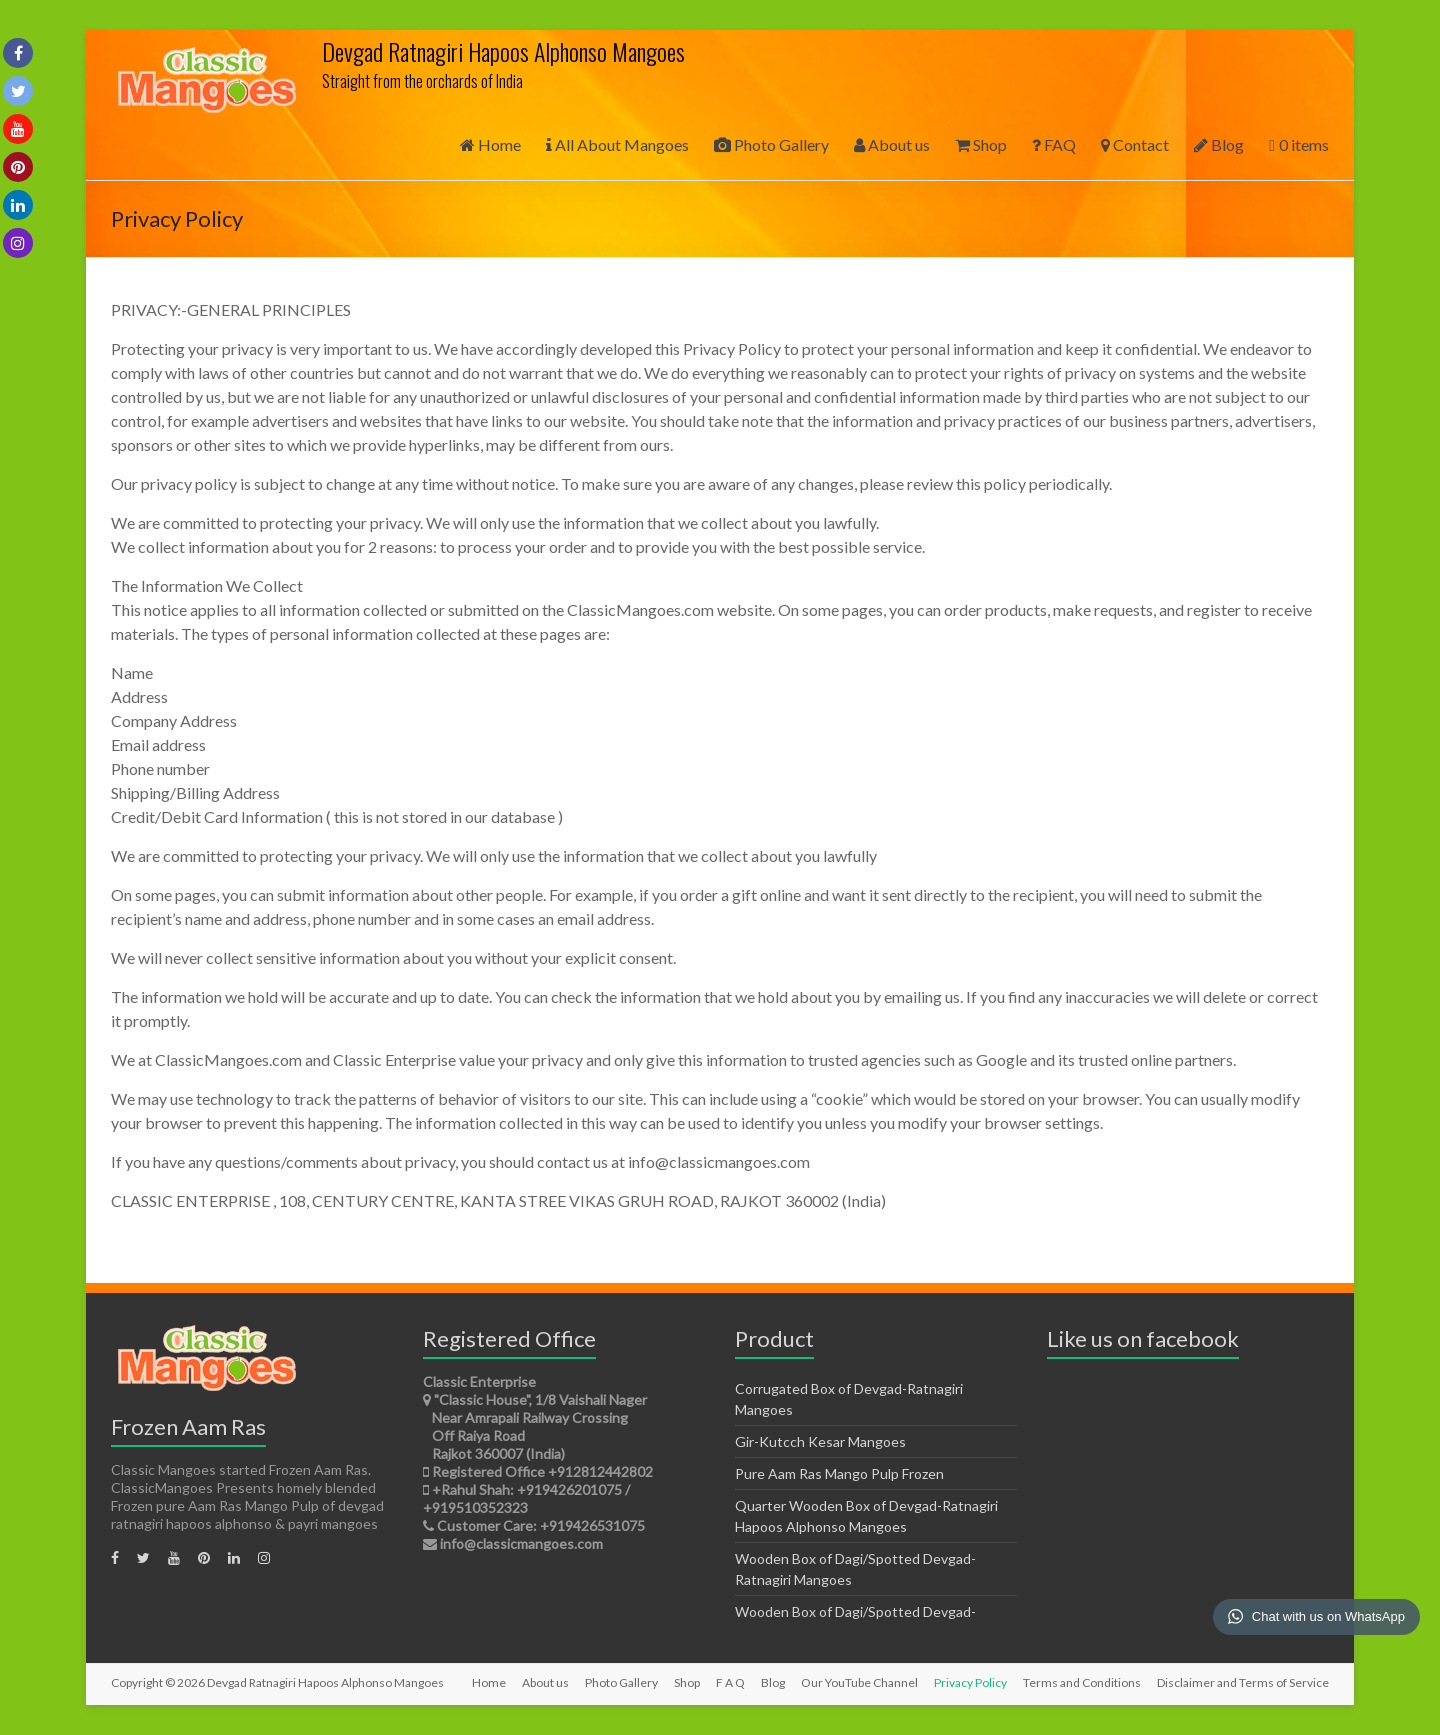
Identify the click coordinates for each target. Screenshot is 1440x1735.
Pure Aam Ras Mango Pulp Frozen (839, 1473)
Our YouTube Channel (859, 1682)
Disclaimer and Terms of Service (1243, 1682)
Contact (1135, 144)
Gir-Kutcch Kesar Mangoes (820, 1441)
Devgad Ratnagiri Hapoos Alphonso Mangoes (503, 51)
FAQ (1054, 144)
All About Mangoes (617, 144)
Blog (1219, 144)
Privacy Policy (970, 1682)
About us (892, 144)
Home (490, 144)
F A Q (730, 1682)
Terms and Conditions (1082, 1682)
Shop (981, 144)
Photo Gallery (771, 144)
